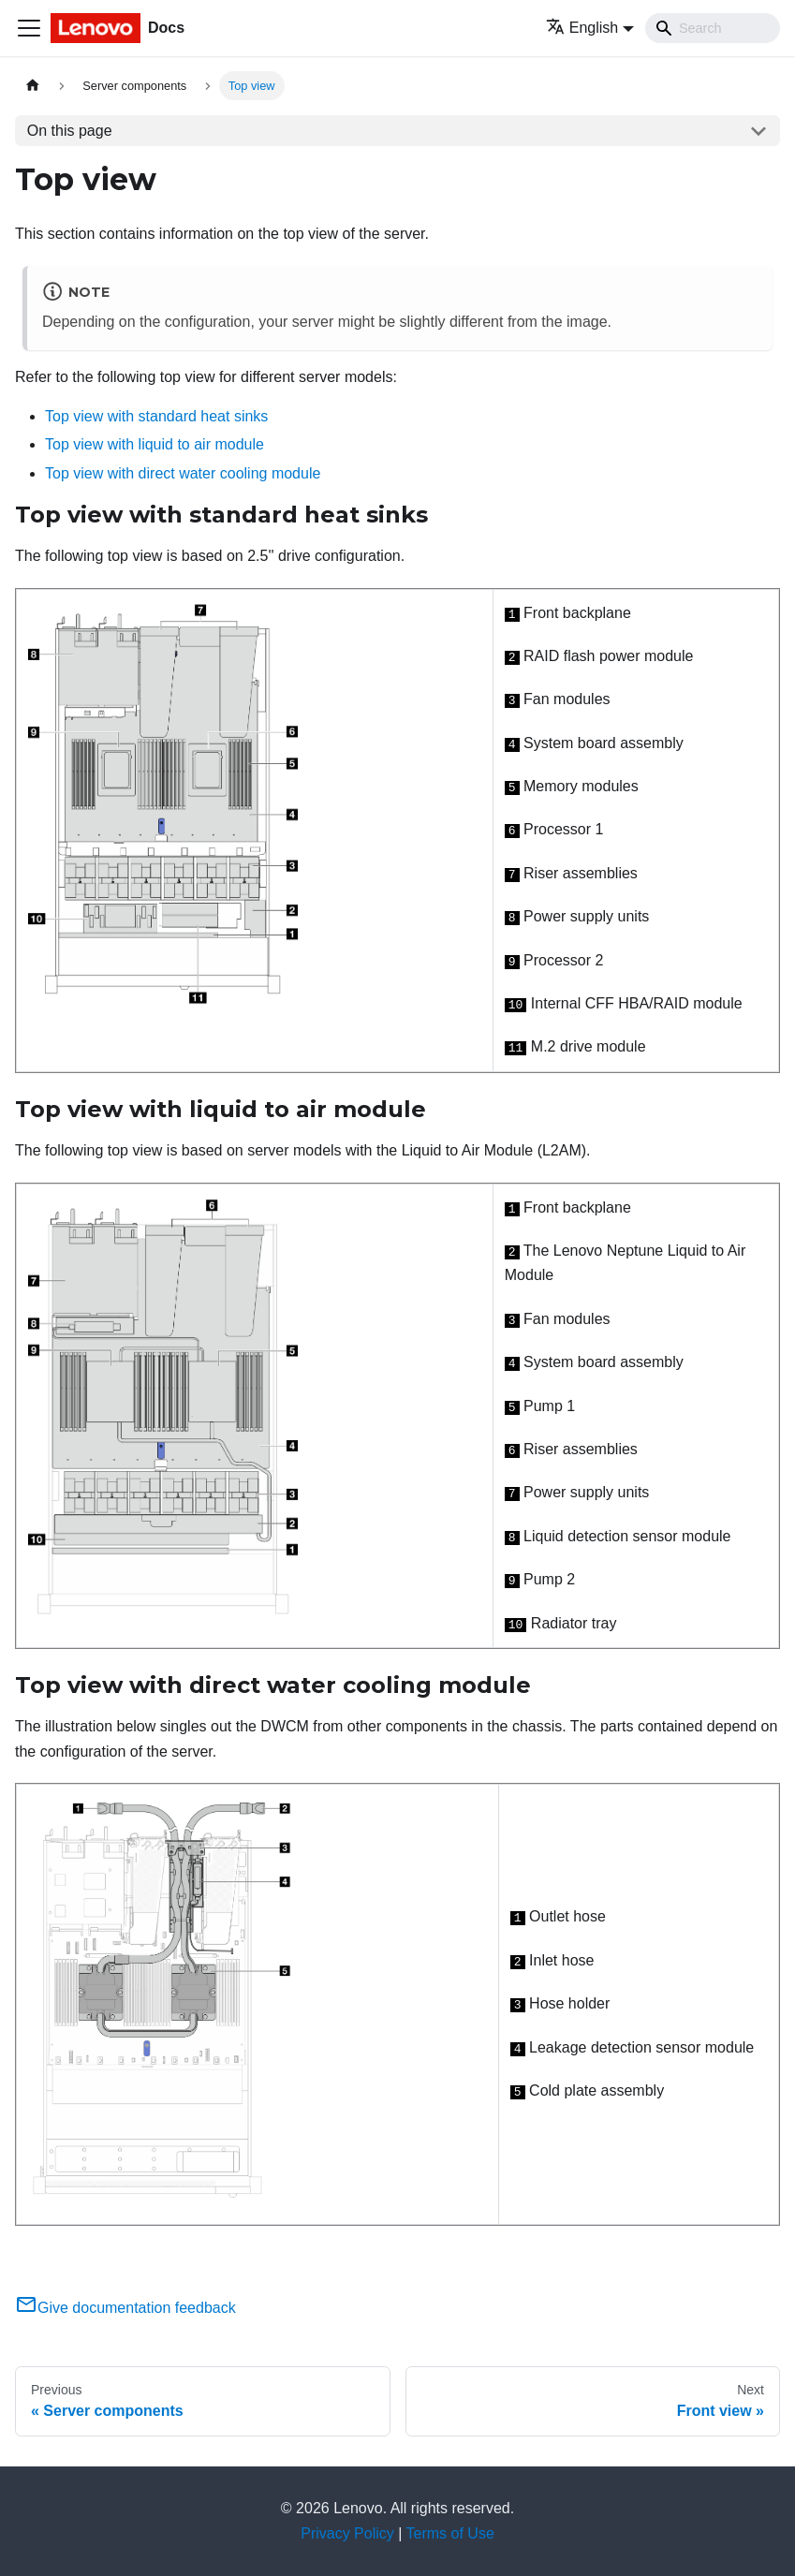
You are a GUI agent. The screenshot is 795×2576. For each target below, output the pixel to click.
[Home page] (33, 85)
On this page (69, 131)
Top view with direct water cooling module (182, 473)
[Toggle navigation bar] (29, 28)
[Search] (712, 28)
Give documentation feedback (125, 2308)
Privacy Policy (347, 2533)
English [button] (582, 28)
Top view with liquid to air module (154, 444)
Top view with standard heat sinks (156, 416)
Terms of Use (450, 2533)
